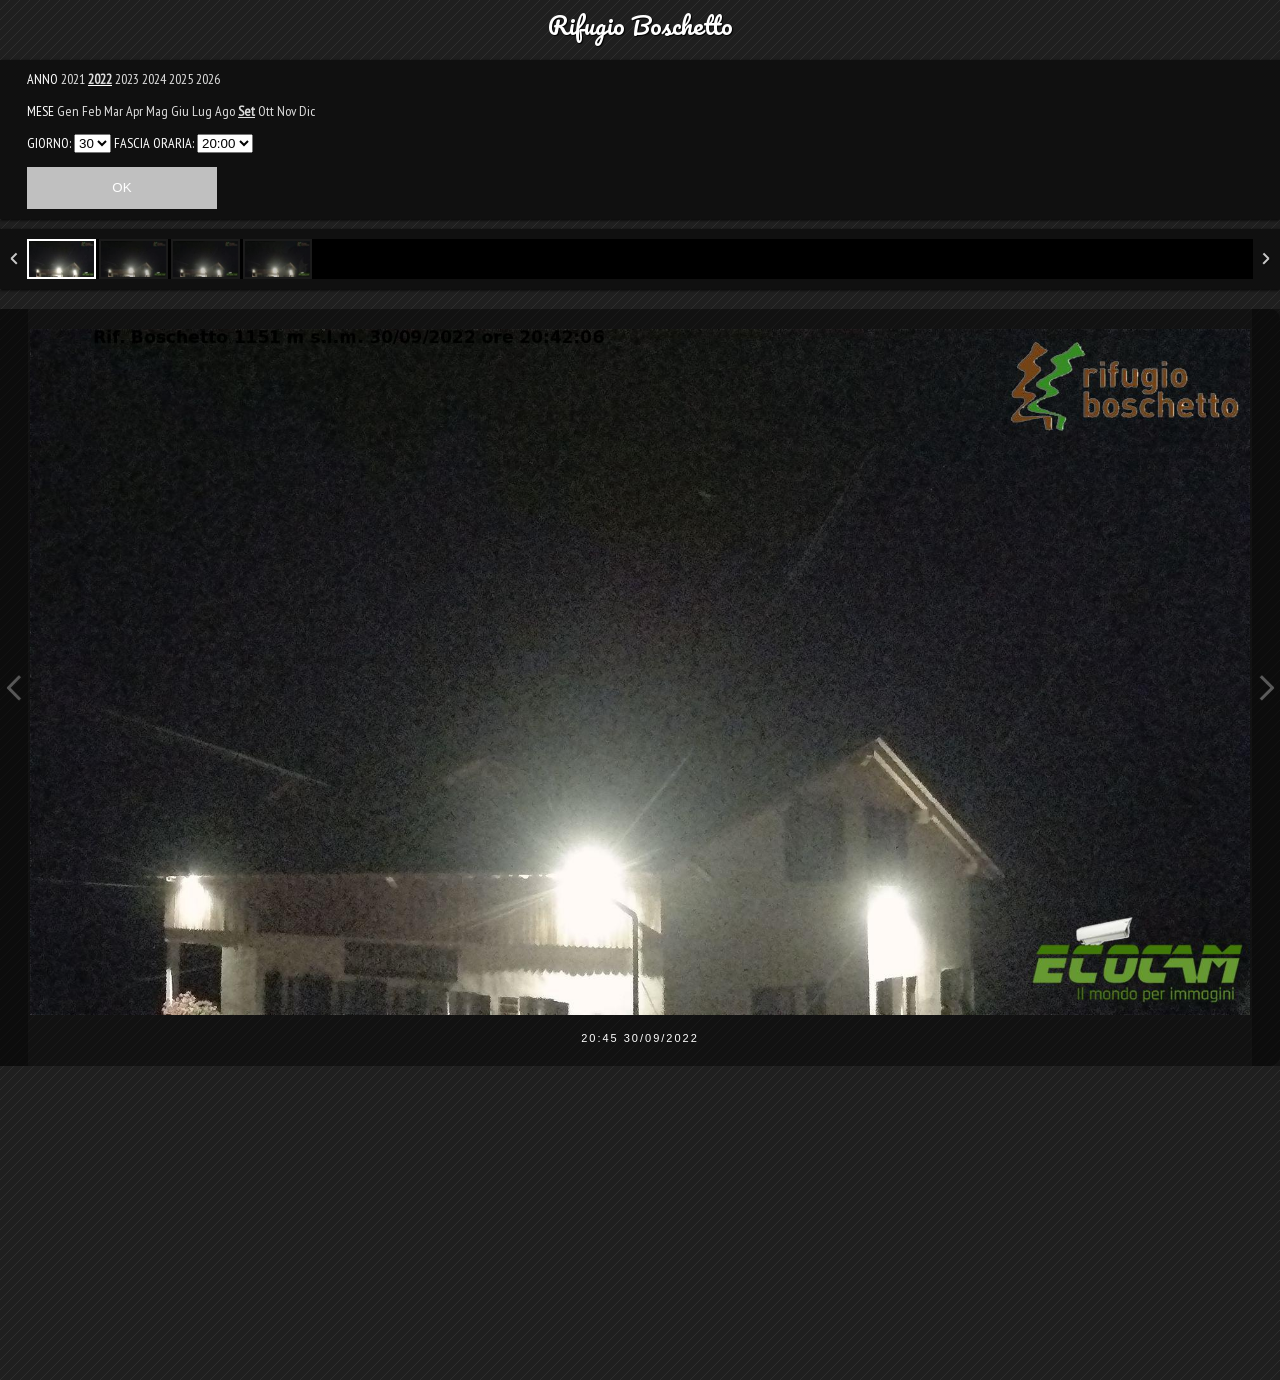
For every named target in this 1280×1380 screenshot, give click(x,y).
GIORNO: (49, 143)
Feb (91, 111)
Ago (225, 111)
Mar (113, 111)
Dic (307, 111)
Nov (286, 111)
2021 (73, 79)
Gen (68, 111)
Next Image (1266, 687)
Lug (202, 111)
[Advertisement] (640, 1236)
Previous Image (14, 687)
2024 (154, 79)
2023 (127, 79)
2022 (100, 79)
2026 (208, 79)
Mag (157, 111)
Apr (134, 111)
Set (246, 111)
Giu (180, 111)
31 (92, 143)
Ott (266, 111)
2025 (181, 79)
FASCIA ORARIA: (154, 143)
